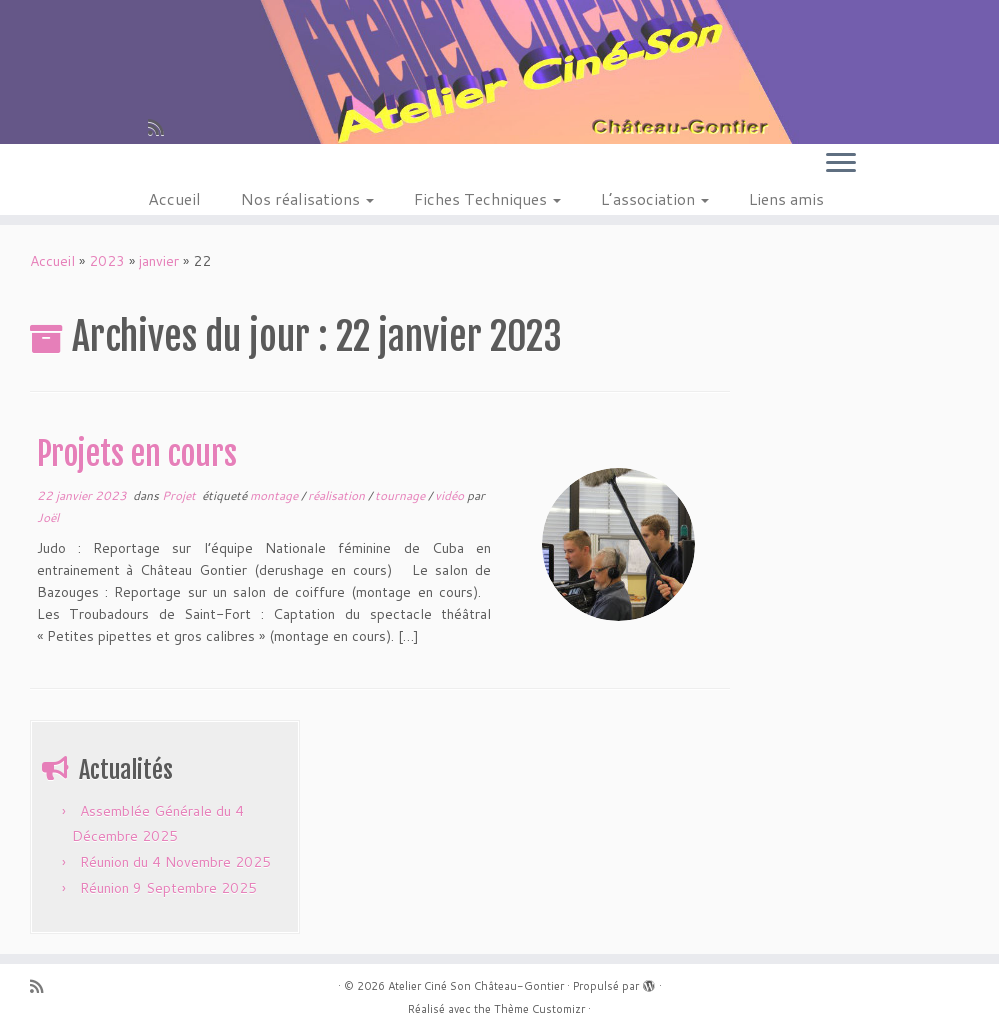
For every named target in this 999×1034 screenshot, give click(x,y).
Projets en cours (137, 454)
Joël (48, 517)
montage (275, 495)
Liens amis (786, 198)
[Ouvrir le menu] (841, 165)
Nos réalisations (307, 198)
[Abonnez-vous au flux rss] (162, 127)
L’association (655, 198)
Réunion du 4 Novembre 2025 (175, 862)
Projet (180, 495)
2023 (107, 261)
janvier (159, 261)
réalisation (338, 495)
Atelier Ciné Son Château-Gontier (476, 986)
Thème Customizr (539, 1009)
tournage (401, 495)
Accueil (174, 198)
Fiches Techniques (487, 198)
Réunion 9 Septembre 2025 (168, 888)
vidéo (451, 495)
